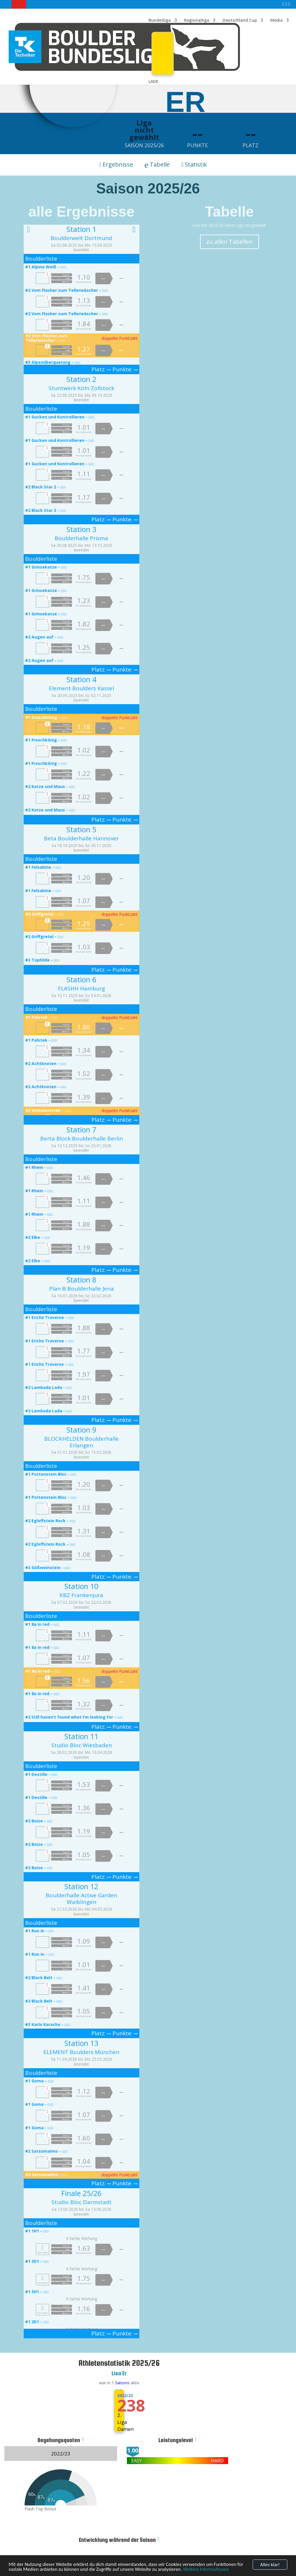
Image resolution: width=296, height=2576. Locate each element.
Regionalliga (196, 20)
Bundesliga (160, 20)
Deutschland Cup (240, 20)
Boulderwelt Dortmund (81, 238)
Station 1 (81, 229)
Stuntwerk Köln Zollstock (81, 388)
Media (276, 20)
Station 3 (81, 529)
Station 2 (81, 379)
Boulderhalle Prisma (81, 538)
